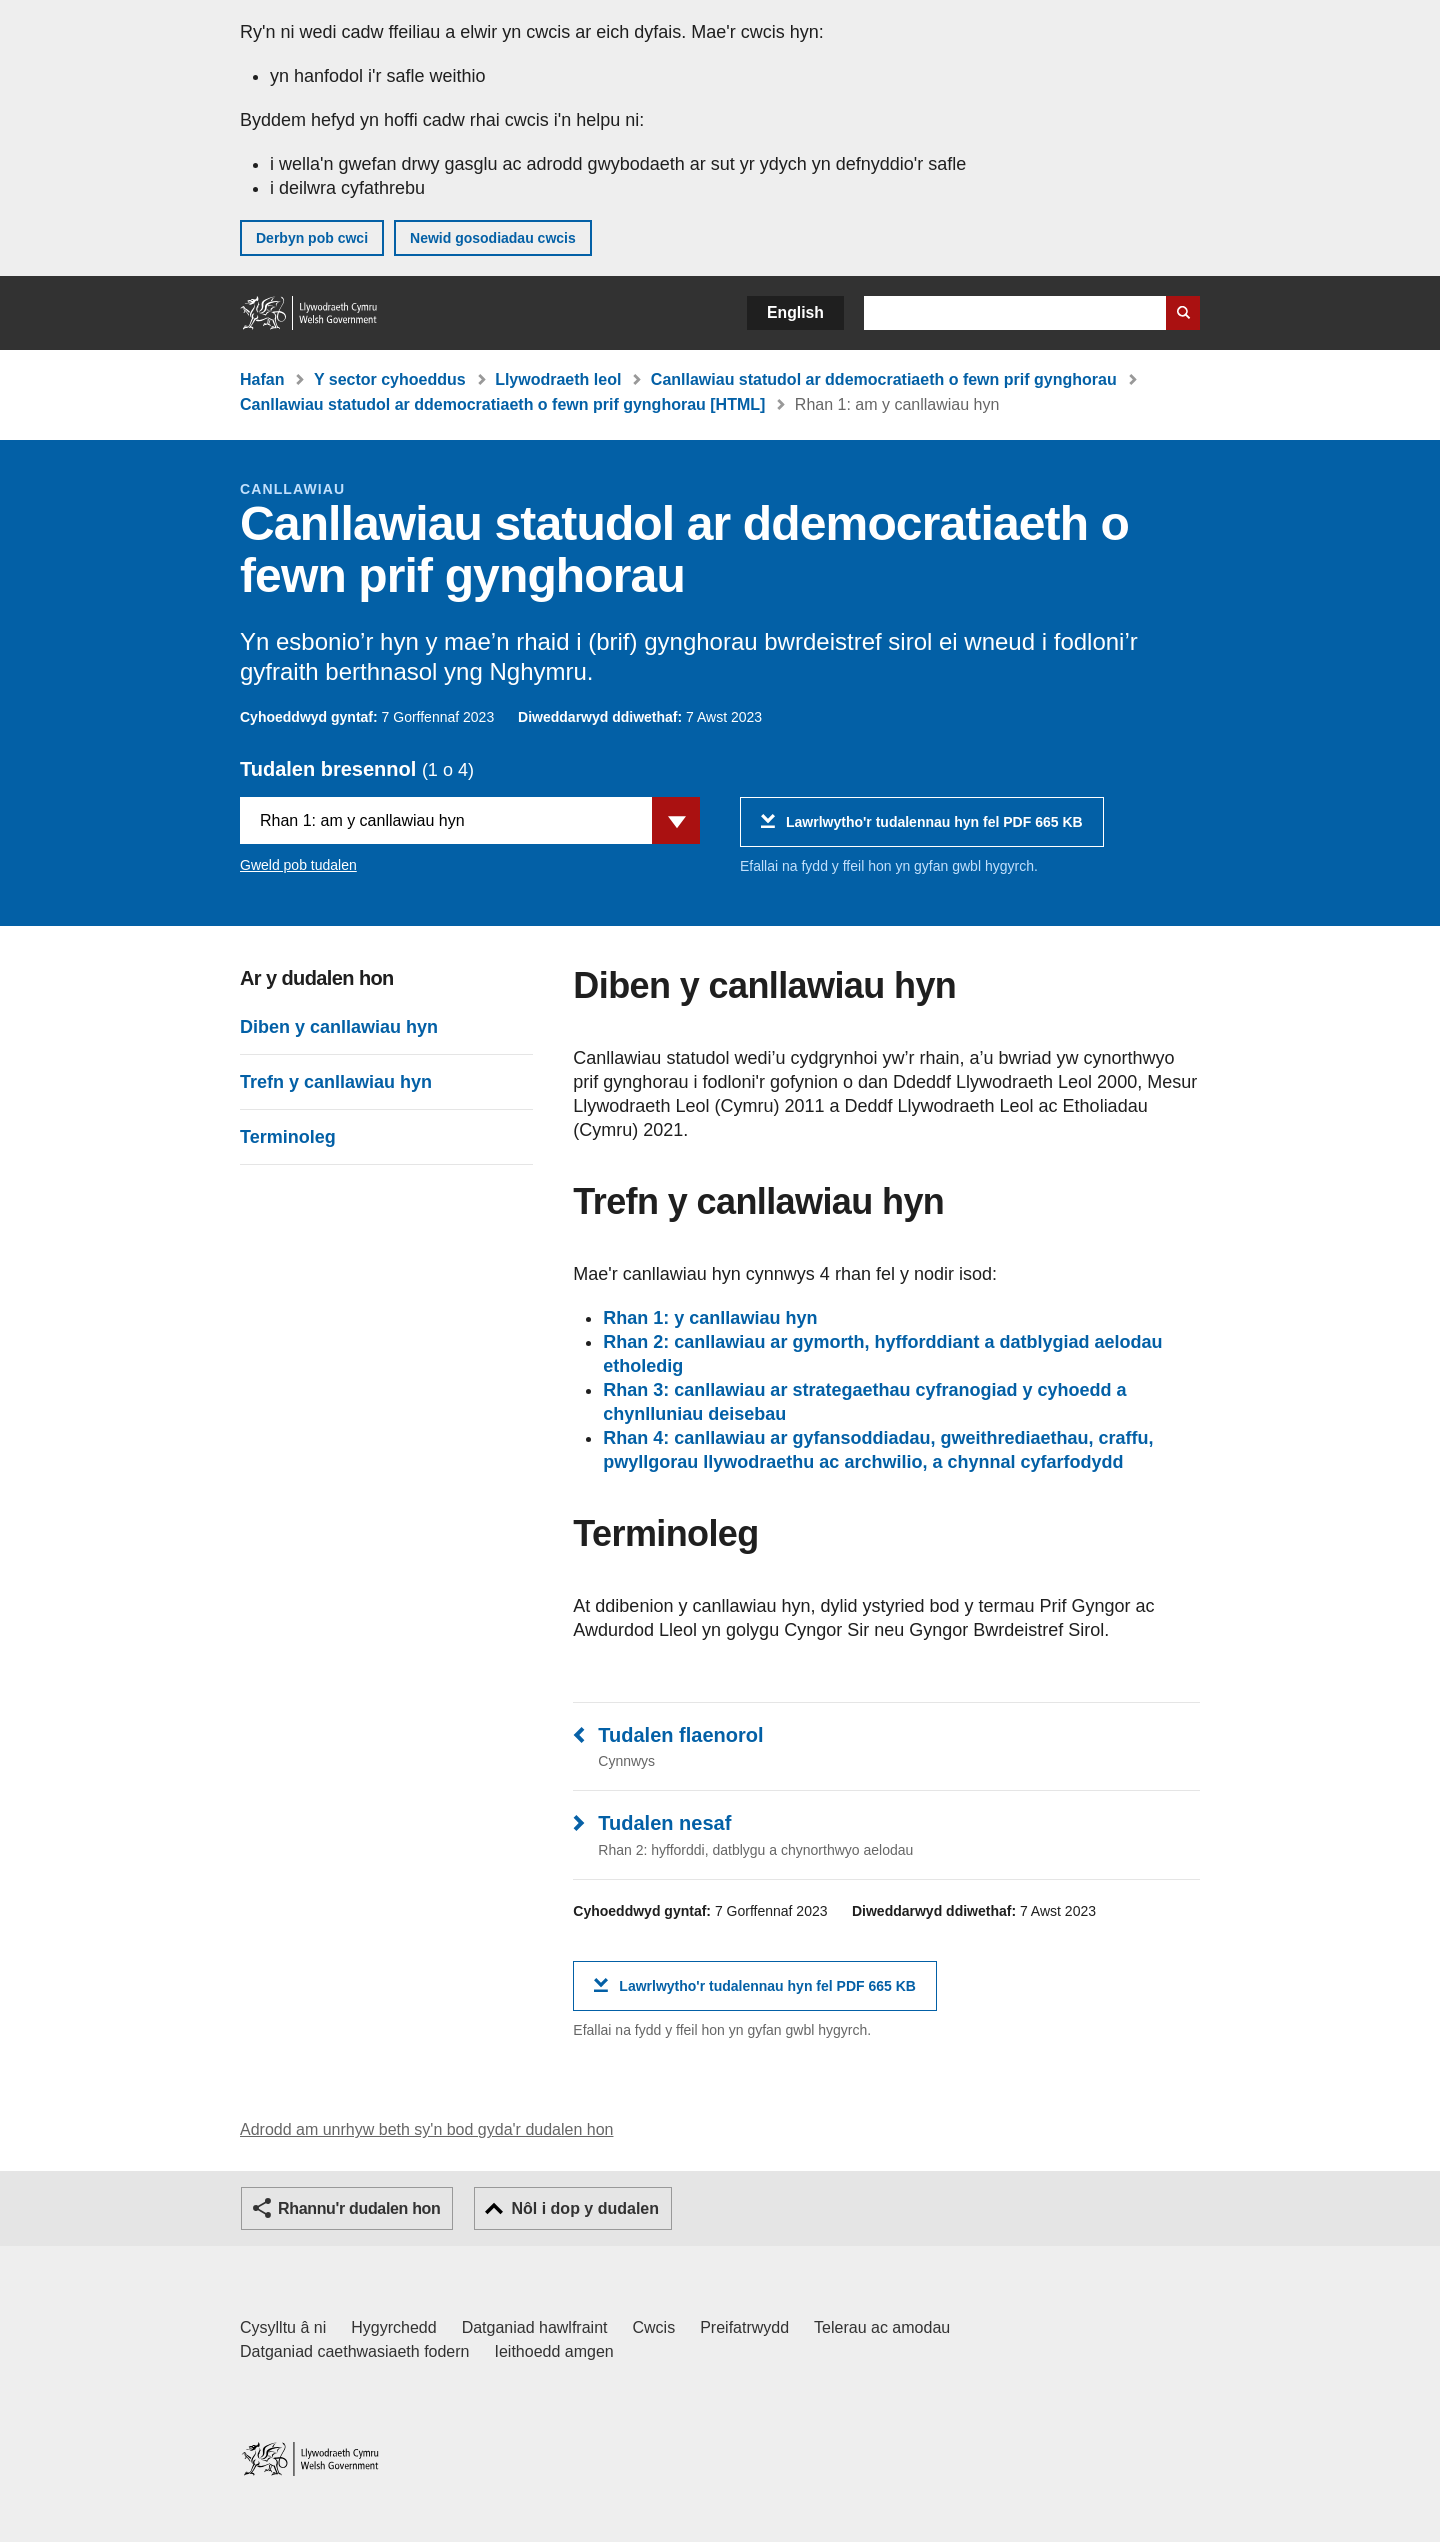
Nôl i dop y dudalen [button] (585, 2208)
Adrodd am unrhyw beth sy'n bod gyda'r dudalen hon (426, 2129)
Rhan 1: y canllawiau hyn (710, 1318)
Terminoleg (288, 1137)
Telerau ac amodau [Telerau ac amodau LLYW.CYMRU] (882, 2327)
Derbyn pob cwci (312, 238)
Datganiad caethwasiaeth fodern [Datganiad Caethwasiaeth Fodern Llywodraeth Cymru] (355, 2351)
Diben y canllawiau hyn (339, 1027)
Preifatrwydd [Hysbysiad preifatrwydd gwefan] (744, 2327)
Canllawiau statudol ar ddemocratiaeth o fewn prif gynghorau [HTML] (502, 404)
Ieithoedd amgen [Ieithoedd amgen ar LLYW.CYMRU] (554, 2351)
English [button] (795, 312)
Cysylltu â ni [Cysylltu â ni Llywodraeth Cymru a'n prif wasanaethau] (283, 2327)
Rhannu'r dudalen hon (359, 2208)
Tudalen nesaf (664, 1823)
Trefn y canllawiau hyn (336, 1082)
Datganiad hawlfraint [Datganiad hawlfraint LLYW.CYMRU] (535, 2327)
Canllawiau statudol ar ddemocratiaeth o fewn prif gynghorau (884, 379)
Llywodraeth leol (558, 379)
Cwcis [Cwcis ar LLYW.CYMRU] (654, 2327)
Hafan (262, 379)
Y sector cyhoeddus (390, 379)
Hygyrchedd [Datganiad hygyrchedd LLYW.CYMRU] (393, 2327)
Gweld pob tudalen (298, 865)
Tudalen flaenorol (680, 1735)
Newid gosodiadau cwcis (493, 238)
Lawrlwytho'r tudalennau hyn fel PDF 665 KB (934, 829)
